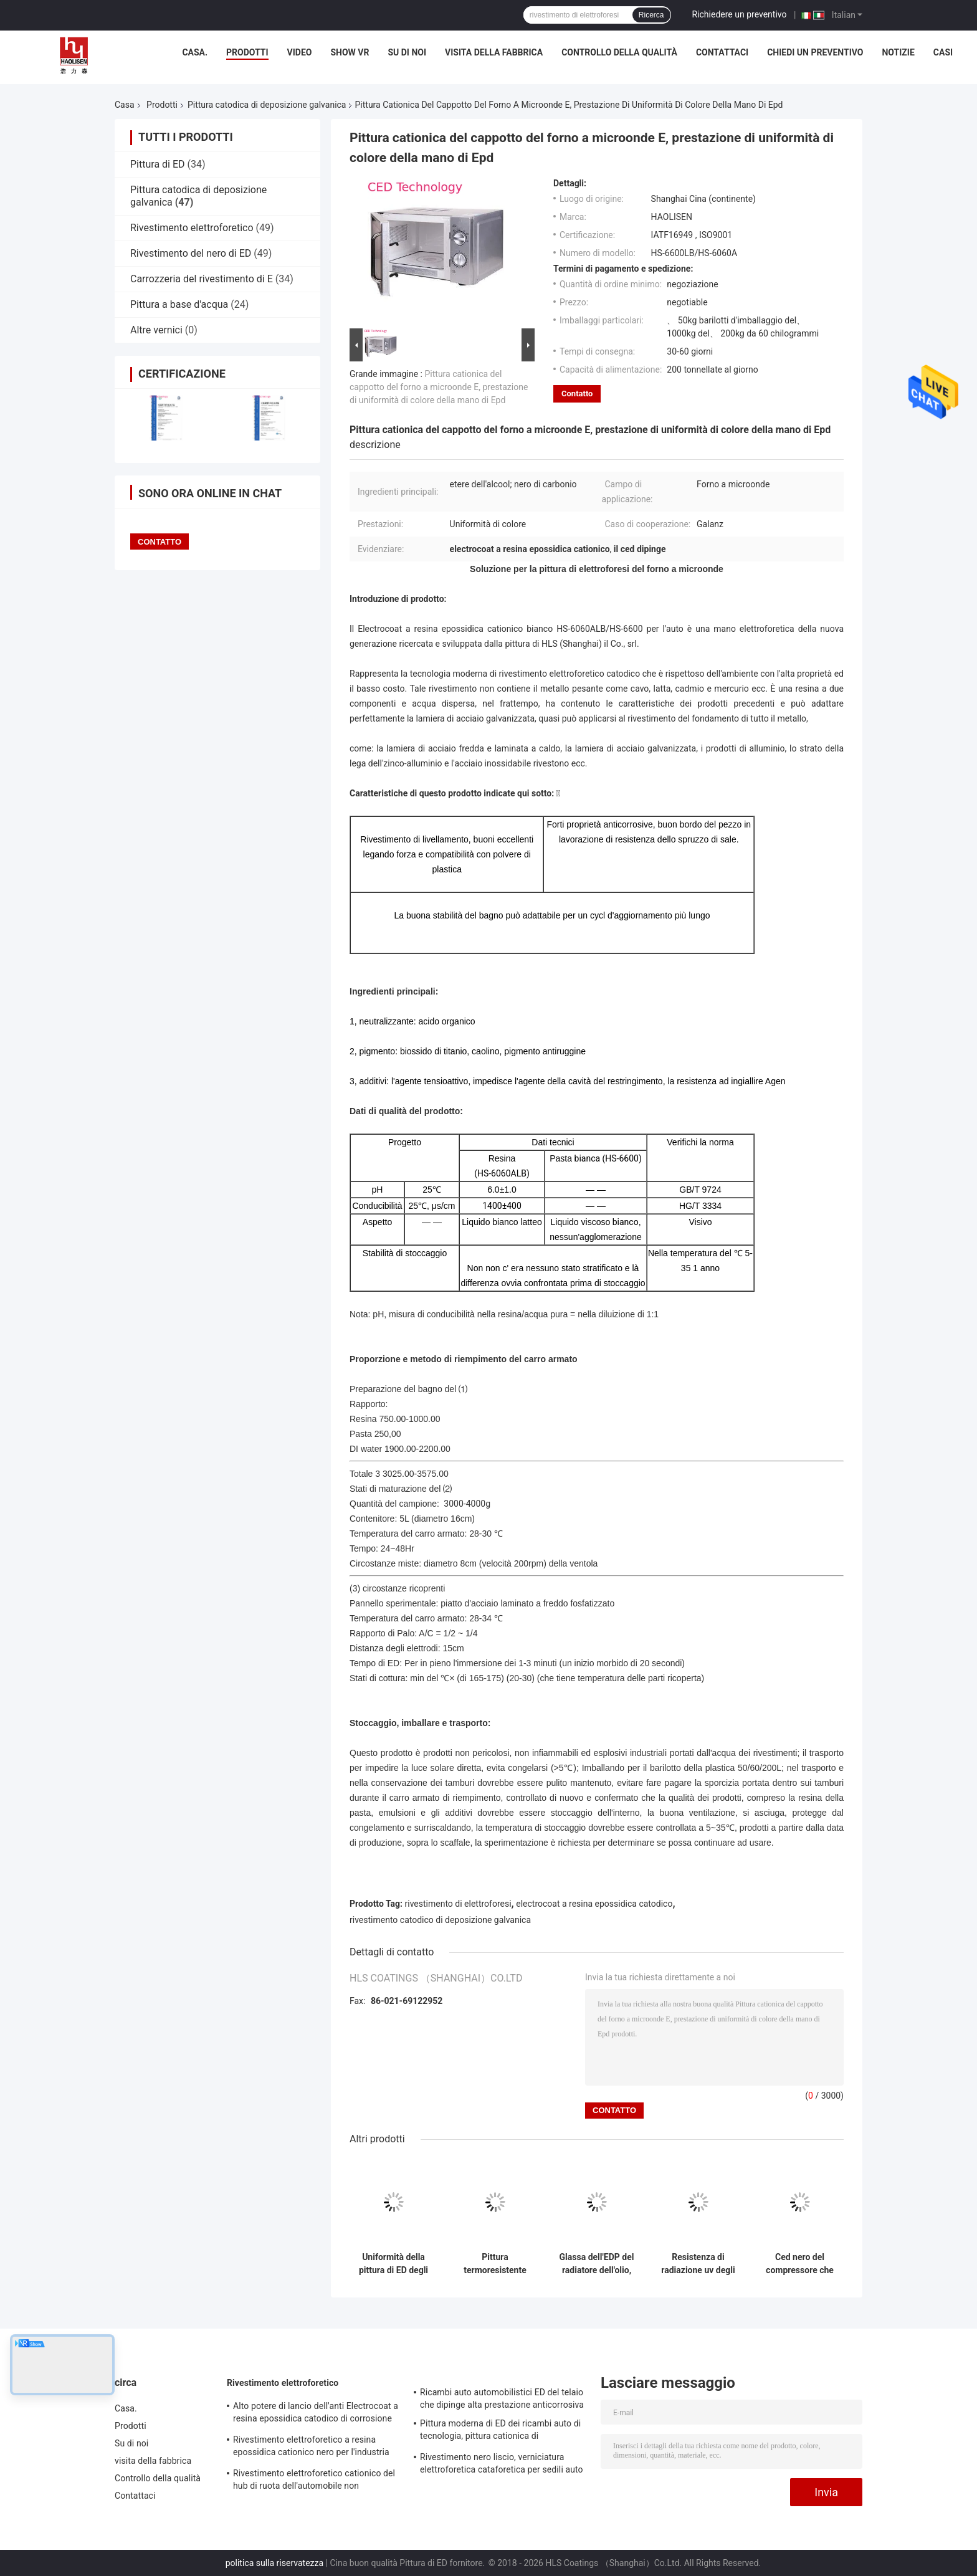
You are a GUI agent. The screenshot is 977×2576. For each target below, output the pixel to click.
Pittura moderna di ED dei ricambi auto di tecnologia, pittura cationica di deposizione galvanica (500, 2431)
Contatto (577, 393)
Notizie (898, 52)
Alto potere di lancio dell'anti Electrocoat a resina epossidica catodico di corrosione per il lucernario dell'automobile (315, 2414)
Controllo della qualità (619, 52)
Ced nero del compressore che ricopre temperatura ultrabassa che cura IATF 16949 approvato (800, 2264)
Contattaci (722, 52)
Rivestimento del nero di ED (190, 253)
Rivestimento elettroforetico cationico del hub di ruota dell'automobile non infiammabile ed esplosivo (314, 2481)
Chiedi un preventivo (815, 52)
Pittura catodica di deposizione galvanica (267, 105)
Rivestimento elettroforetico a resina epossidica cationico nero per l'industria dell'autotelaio (311, 2448)
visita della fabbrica (494, 52)
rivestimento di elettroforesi (458, 1904)
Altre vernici (156, 330)
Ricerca (651, 15)
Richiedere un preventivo (739, 14)
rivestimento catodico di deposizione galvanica (440, 1920)
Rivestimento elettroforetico (192, 228)
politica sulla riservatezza (274, 2563)
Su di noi (407, 52)
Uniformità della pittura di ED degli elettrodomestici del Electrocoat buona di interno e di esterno (393, 2264)
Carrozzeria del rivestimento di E (201, 279)
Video (299, 52)
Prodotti (247, 52)
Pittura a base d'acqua (179, 304)
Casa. (194, 52)
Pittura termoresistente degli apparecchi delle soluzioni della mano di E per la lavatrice (495, 2264)
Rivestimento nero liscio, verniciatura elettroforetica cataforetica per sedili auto (501, 2463)
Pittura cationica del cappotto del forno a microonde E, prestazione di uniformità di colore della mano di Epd (439, 387)
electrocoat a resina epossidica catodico (594, 1904)
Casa (125, 105)
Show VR (349, 52)
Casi (943, 52)
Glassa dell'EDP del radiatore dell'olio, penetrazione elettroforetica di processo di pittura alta (597, 2264)
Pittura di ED (157, 164)
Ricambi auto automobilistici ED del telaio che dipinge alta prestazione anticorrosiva (502, 2398)
